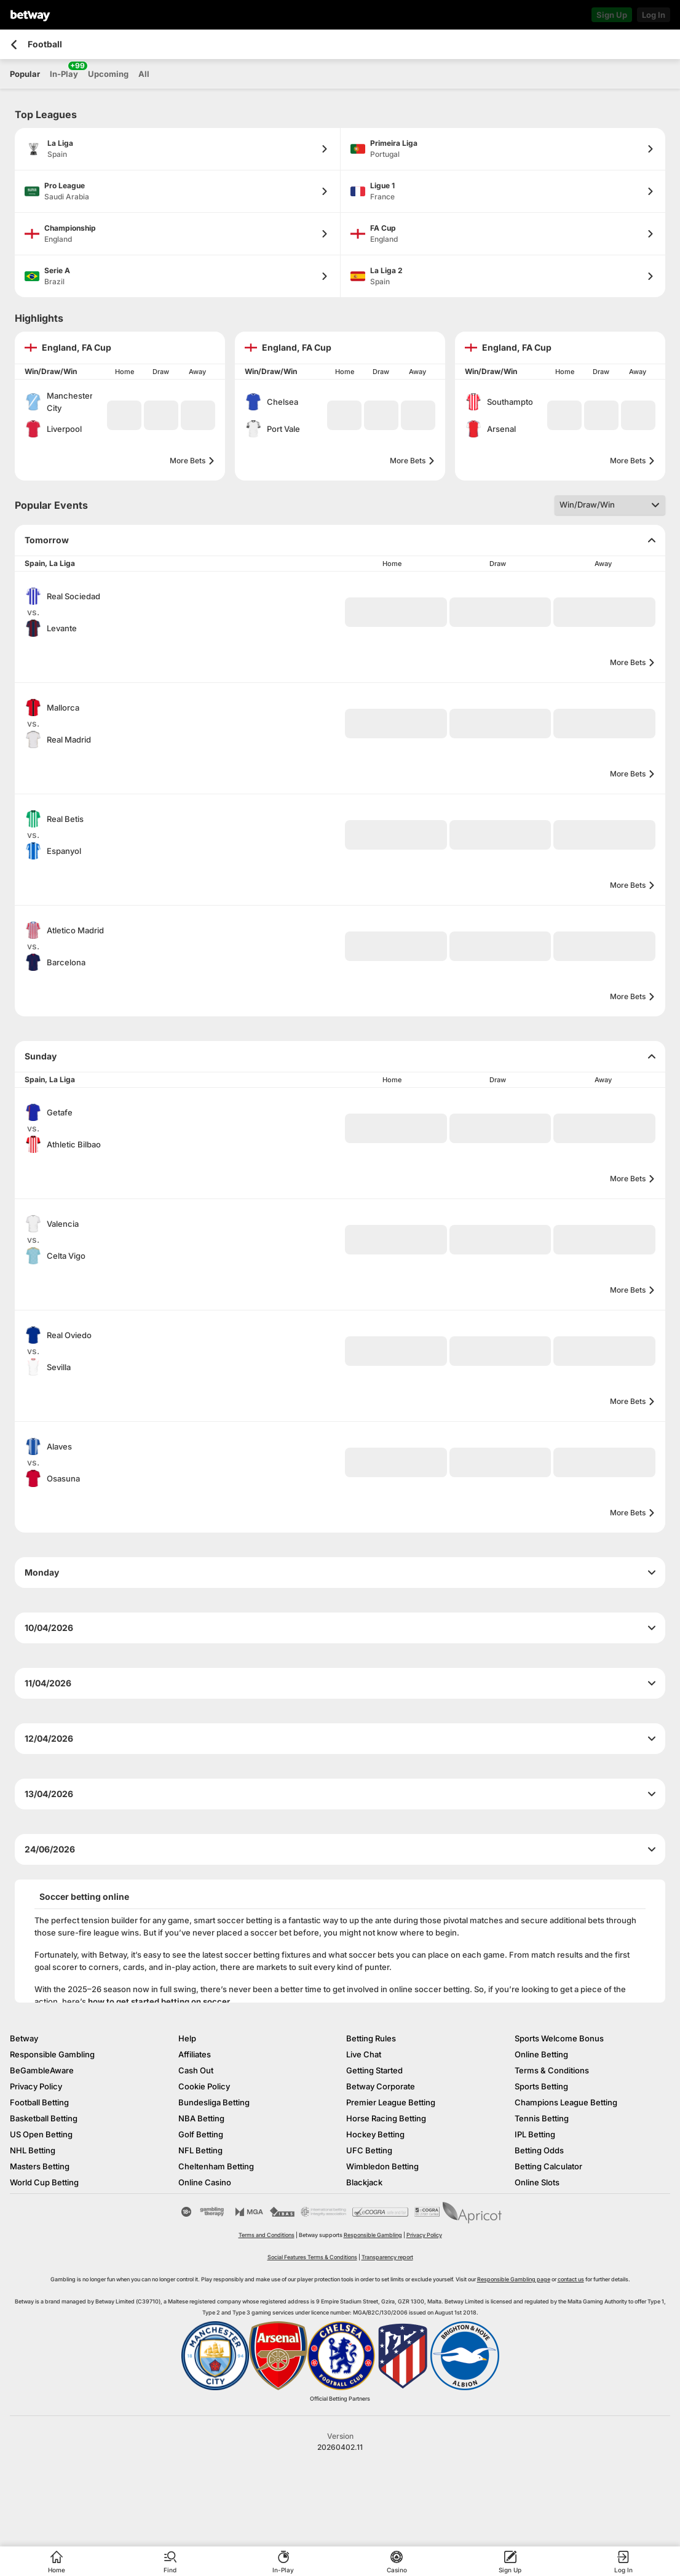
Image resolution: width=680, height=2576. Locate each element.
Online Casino (204, 2182)
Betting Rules (371, 2038)
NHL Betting (32, 2150)
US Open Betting (41, 2134)
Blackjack (364, 2182)
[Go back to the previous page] (14, 44)
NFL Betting (200, 2150)
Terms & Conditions (552, 2070)
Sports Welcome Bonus (559, 2038)
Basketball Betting (43, 2118)
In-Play (64, 70)
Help (187, 2038)
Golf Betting (200, 2134)
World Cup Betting (44, 2182)
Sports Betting (541, 2086)
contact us (571, 2279)
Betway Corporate (380, 2086)
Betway (24, 2038)
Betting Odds (539, 2150)
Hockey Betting (375, 2134)
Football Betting (39, 2102)
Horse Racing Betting (386, 2118)
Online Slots (537, 2182)
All (143, 74)
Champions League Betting (566, 2102)
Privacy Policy (36, 2086)
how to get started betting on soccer (159, 2001)
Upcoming (108, 74)
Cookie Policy (204, 2086)
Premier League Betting (390, 2102)
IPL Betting (535, 2134)
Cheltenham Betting (216, 2166)
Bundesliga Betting (214, 2102)
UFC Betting (369, 2150)
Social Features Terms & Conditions (312, 2257)
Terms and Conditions (267, 2234)
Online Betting (541, 2054)
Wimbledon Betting (382, 2166)
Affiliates (194, 2054)
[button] (124, 415)
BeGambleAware (42, 2070)
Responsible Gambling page (513, 2279)
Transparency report (387, 2257)
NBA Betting (201, 2118)
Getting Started (374, 2070)
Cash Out (195, 2070)
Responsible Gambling (52, 2054)
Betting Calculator (548, 2166)
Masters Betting (39, 2166)
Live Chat (363, 2054)
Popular (25, 74)
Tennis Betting (542, 2118)
